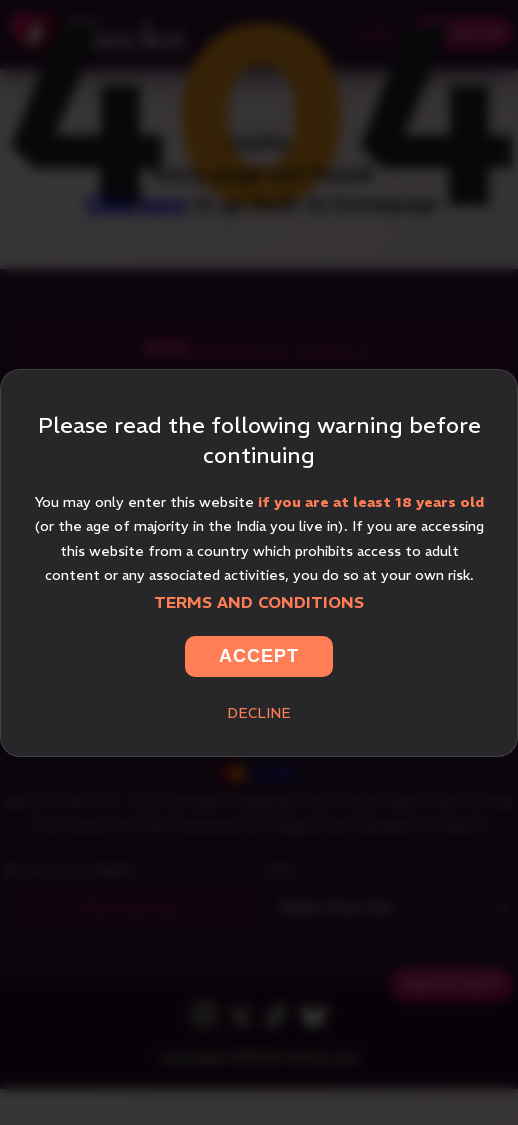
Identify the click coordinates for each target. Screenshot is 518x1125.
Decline (259, 713)
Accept (259, 656)
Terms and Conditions (259, 602)
